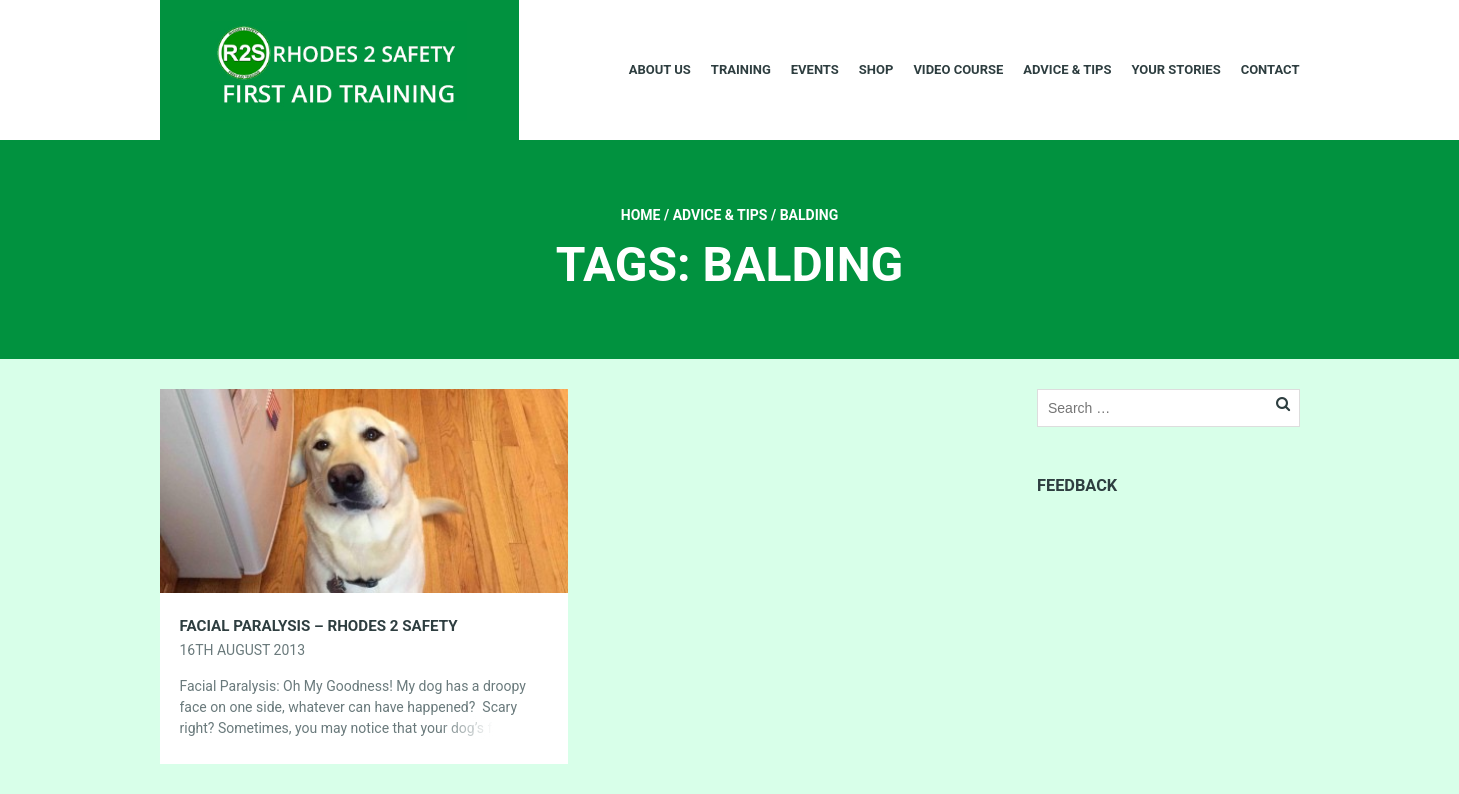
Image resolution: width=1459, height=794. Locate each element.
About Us (660, 69)
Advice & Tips (1067, 69)
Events (815, 69)
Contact (1270, 69)
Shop (876, 69)
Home (641, 215)
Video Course (958, 69)
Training (741, 69)
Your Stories (1175, 69)
